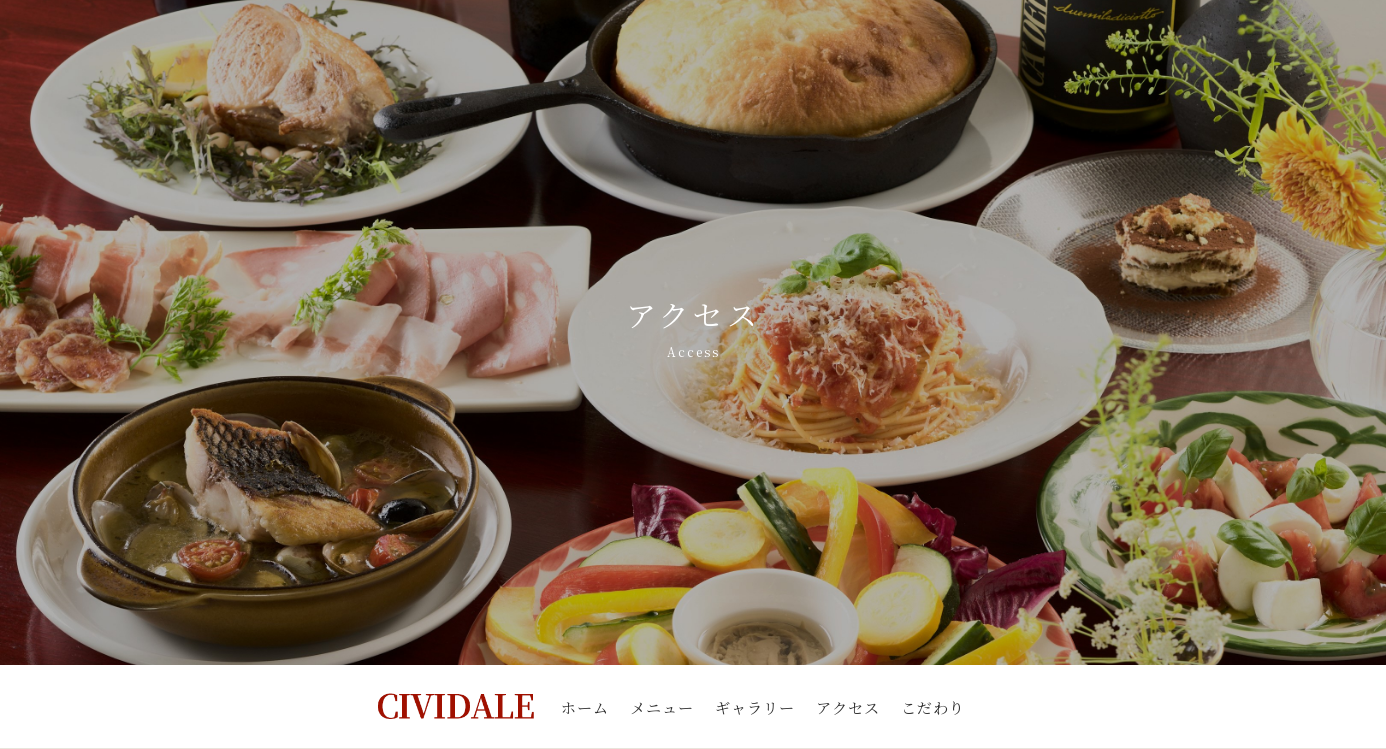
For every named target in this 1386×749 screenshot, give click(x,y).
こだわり (933, 707)
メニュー (662, 707)
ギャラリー (755, 707)
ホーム (585, 707)
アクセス (848, 707)
